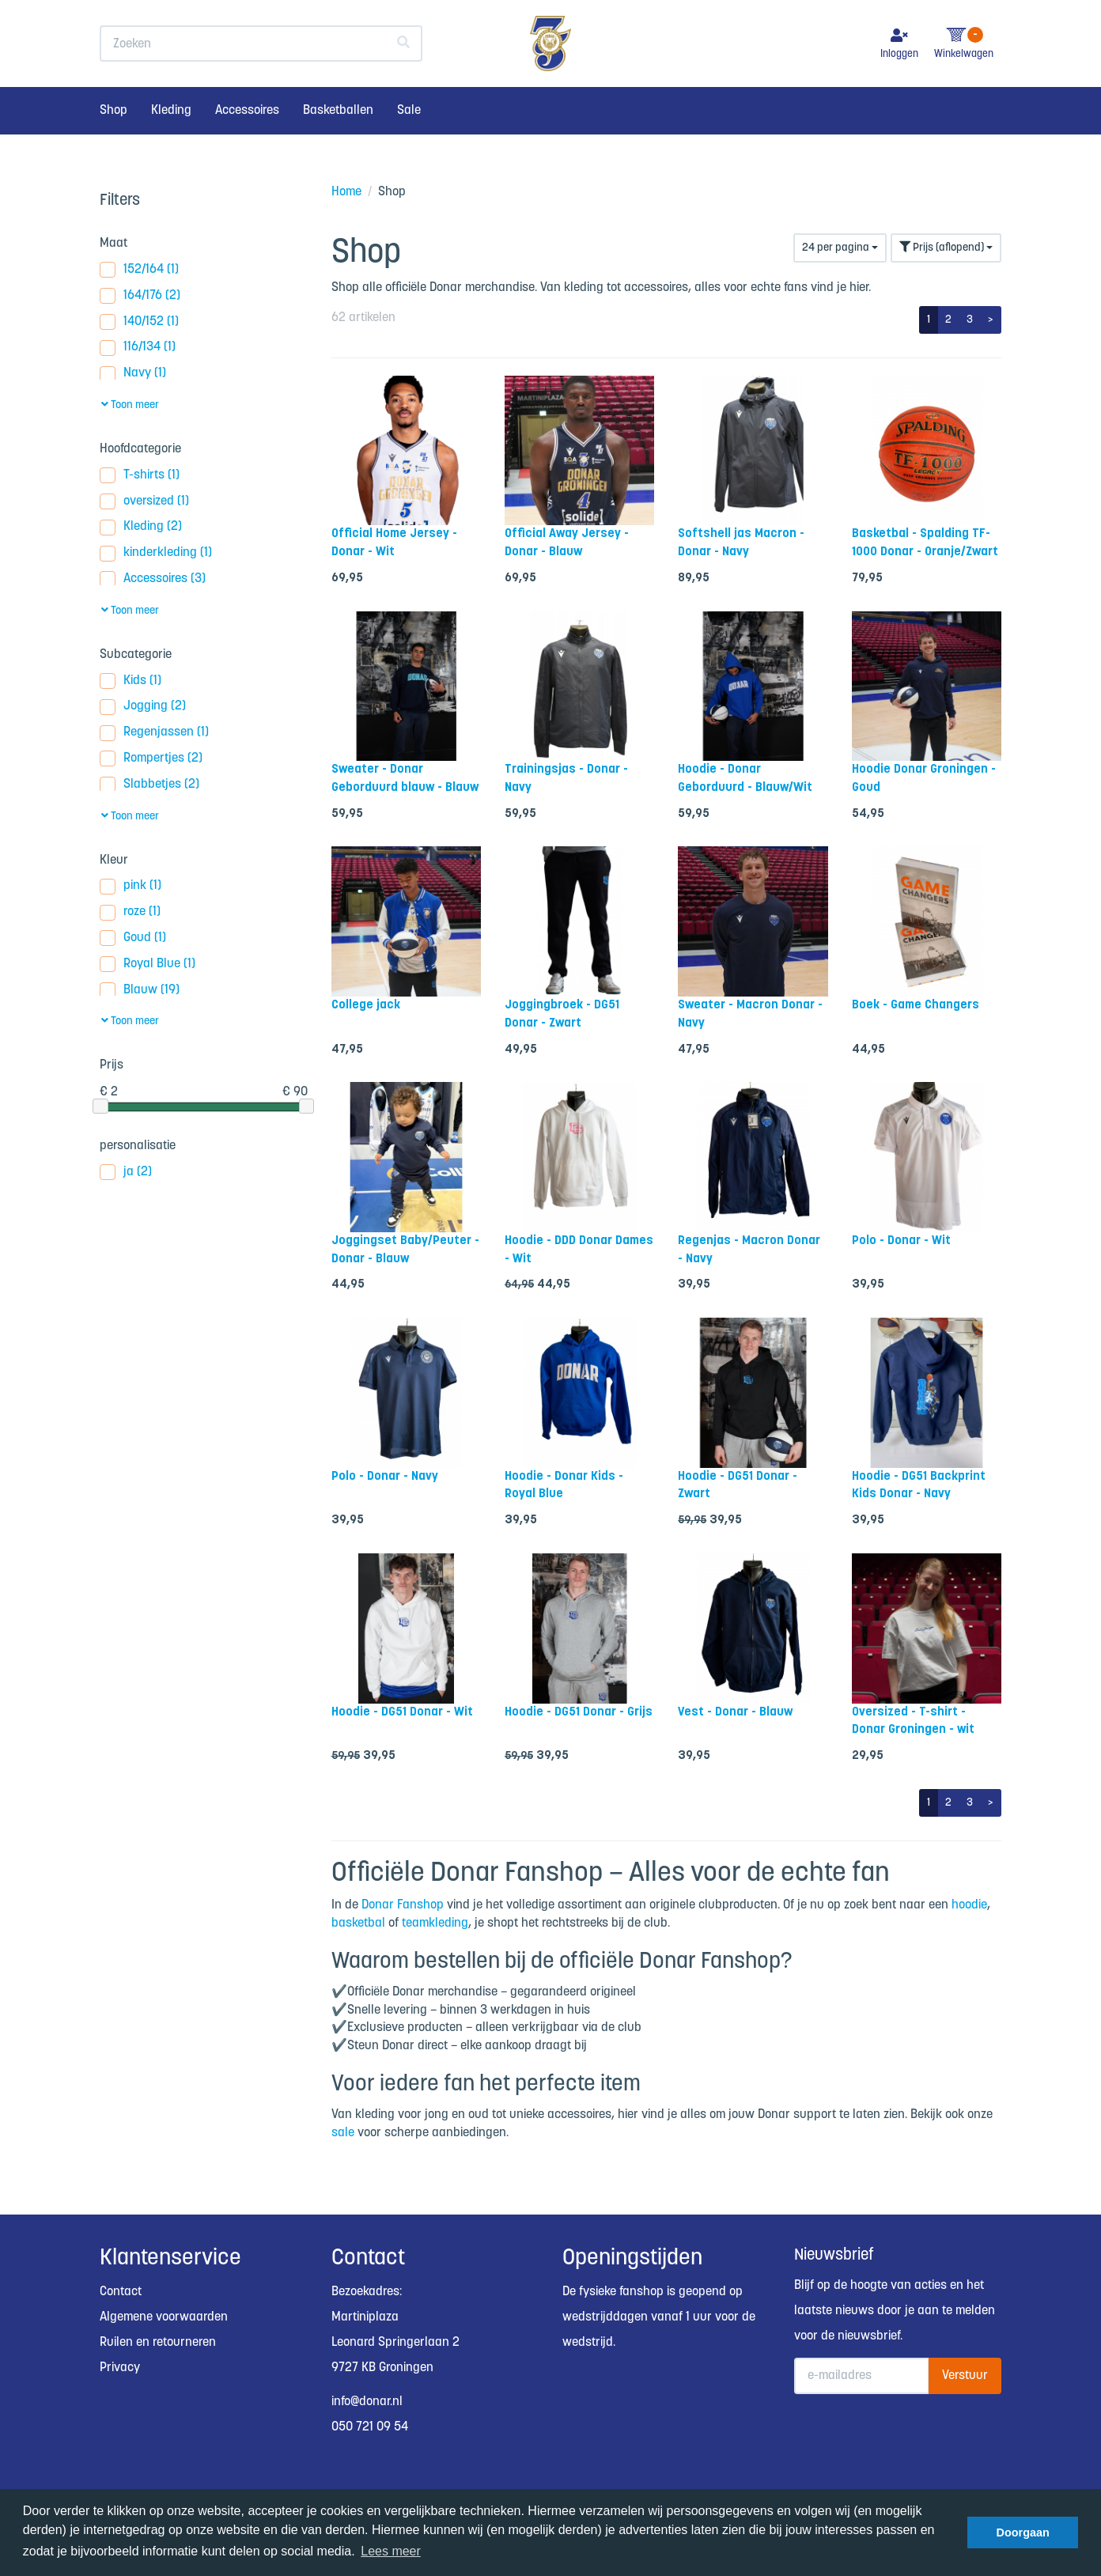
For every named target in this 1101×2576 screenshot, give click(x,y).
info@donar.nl (367, 2402)
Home (346, 192)
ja (126, 1172)
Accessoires (247, 140)
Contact (121, 2292)
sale (342, 2133)
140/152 (139, 322)
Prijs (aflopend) (946, 247)
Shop (113, 140)
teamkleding (435, 1923)
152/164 (139, 270)
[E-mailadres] (862, 2376)
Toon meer (130, 404)
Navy (133, 374)
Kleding (171, 140)
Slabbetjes (149, 785)
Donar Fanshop (402, 1905)
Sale (409, 140)
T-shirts (140, 476)
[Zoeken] (404, 73)
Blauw (140, 991)
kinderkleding (156, 553)
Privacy (120, 2368)
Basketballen (338, 140)
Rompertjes (151, 759)
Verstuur (965, 2375)
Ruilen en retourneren (158, 2342)
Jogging (143, 707)
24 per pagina (840, 247)
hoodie (969, 1905)
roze (130, 912)
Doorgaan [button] (1023, 2532)
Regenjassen (154, 733)
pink (130, 886)
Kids (130, 681)
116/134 (138, 348)
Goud (133, 938)
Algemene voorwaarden (164, 2317)
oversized (144, 502)
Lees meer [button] (391, 2551)
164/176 (140, 296)
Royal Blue (147, 964)
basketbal (358, 1923)
